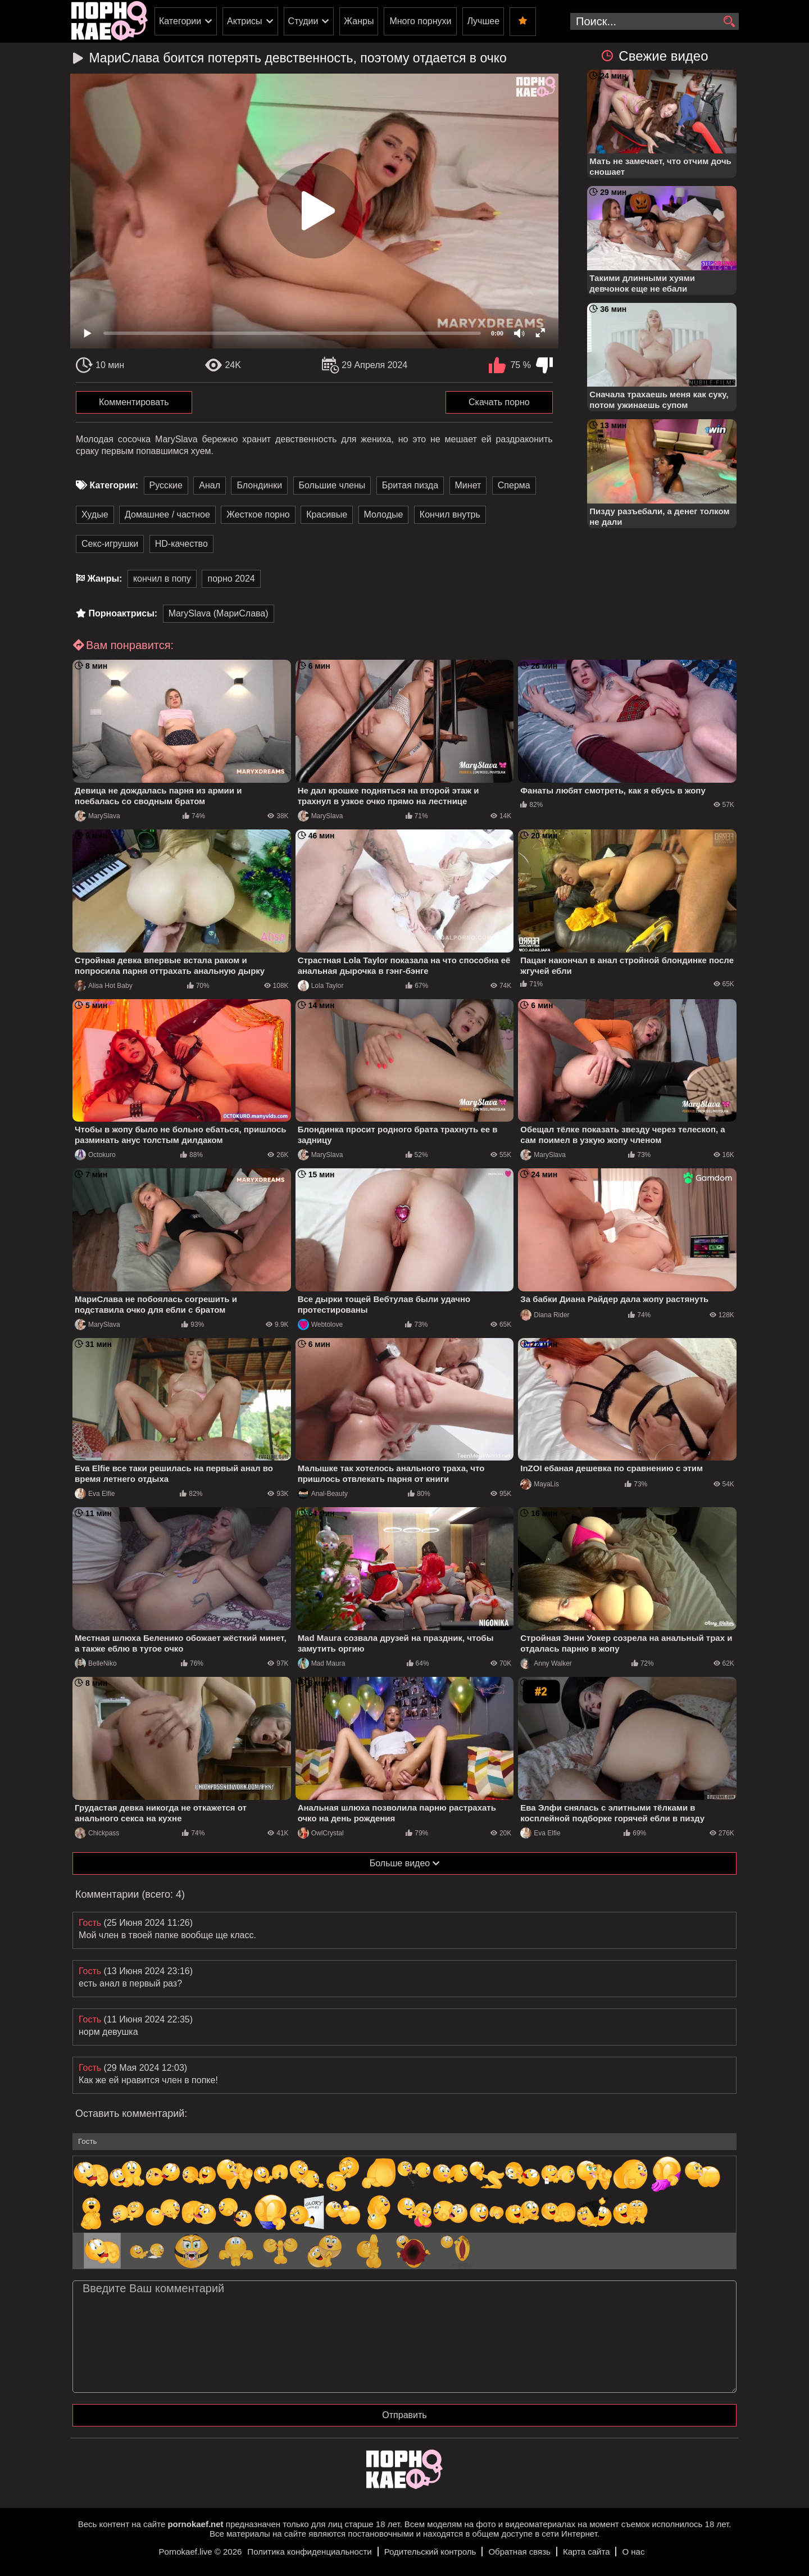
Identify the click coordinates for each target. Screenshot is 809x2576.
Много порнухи (420, 21)
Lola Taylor (321, 985)
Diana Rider (544, 1315)
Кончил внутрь (450, 514)
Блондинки (259, 485)
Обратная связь (519, 2551)
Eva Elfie (95, 1493)
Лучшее (483, 21)
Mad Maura (322, 1663)
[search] (729, 21)
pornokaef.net (195, 2524)
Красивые (326, 514)
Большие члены (332, 485)
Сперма (514, 485)
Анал (209, 485)
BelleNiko (96, 1663)
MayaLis (539, 1484)
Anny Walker (546, 1663)
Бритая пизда (410, 485)
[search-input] (654, 21)
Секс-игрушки (109, 543)
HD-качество (181, 543)
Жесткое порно (257, 514)
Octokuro (95, 1154)
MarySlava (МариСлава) (219, 613)
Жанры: (104, 578)
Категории (180, 21)
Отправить (404, 2415)
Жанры (359, 21)
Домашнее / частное (167, 514)
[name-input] (404, 2141)
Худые (94, 514)
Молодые (383, 514)
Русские (166, 485)
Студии (303, 21)
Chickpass (97, 1833)
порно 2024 (230, 578)
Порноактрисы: (122, 613)
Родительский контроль (430, 2551)
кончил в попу (162, 578)
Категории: (113, 485)
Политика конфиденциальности (309, 2551)
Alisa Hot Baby (104, 985)
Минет (468, 485)
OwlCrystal (321, 1833)
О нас (633, 2551)
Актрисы (244, 21)
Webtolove (320, 1324)
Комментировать (134, 402)
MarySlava (97, 816)
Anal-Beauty (323, 1493)
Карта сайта (586, 2551)
